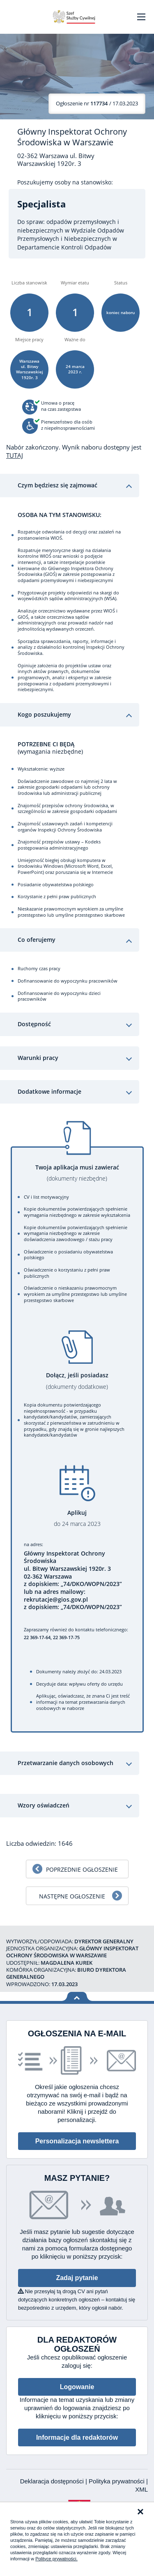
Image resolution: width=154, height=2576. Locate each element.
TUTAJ (14, 455)
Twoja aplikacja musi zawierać (77, 1173)
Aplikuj (77, 1518)
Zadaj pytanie (77, 2277)
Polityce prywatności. (56, 2558)
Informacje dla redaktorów (77, 2437)
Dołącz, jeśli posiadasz (77, 1381)
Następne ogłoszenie (72, 1896)
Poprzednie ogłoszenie (82, 1869)
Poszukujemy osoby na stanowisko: (65, 182)
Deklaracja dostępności (52, 2481)
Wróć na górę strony (77, 1996)
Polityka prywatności (117, 2481)
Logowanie (77, 2386)
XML (141, 2489)
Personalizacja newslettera (77, 2141)
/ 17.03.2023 (97, 103)
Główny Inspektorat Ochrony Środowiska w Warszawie (72, 137)
